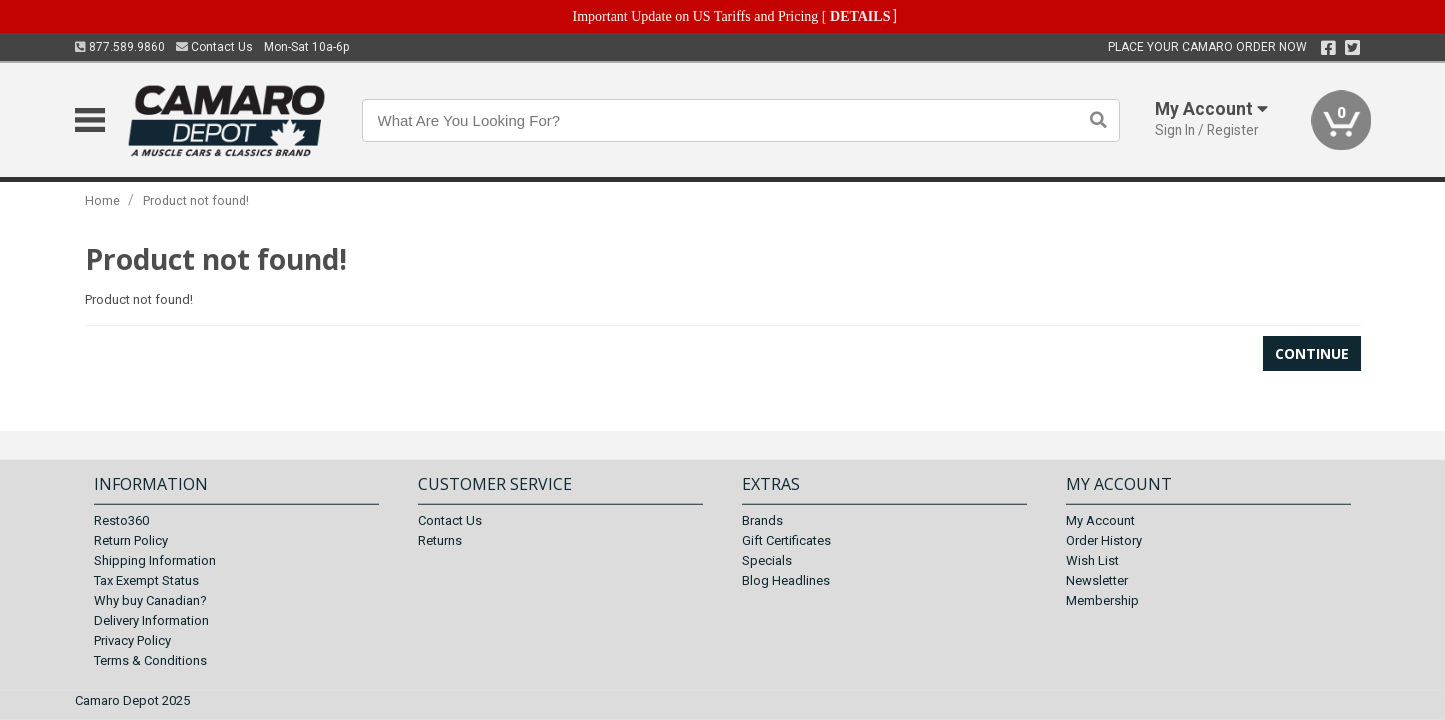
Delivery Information (151, 620)
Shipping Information (155, 560)
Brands (762, 520)
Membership (1102, 600)
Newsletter (1097, 580)
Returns (440, 540)
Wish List (1092, 560)
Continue (1312, 353)
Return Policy (131, 540)
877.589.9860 (120, 47)
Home (102, 200)
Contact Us (214, 47)
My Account (1100, 520)
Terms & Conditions (150, 660)
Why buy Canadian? (150, 600)
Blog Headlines (786, 580)
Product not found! (196, 200)
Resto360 (121, 520)
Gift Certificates (786, 540)
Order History (1104, 540)
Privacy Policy (132, 640)
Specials (767, 560)
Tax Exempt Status (146, 580)
